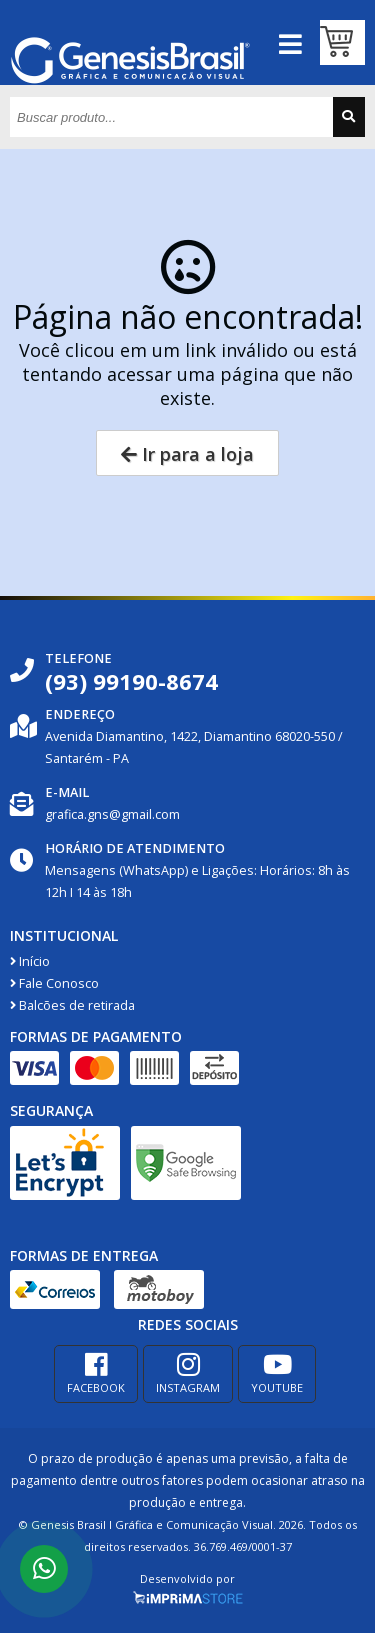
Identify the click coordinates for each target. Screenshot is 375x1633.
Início (30, 961)
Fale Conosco (54, 983)
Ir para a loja (187, 454)
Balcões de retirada (72, 1005)
